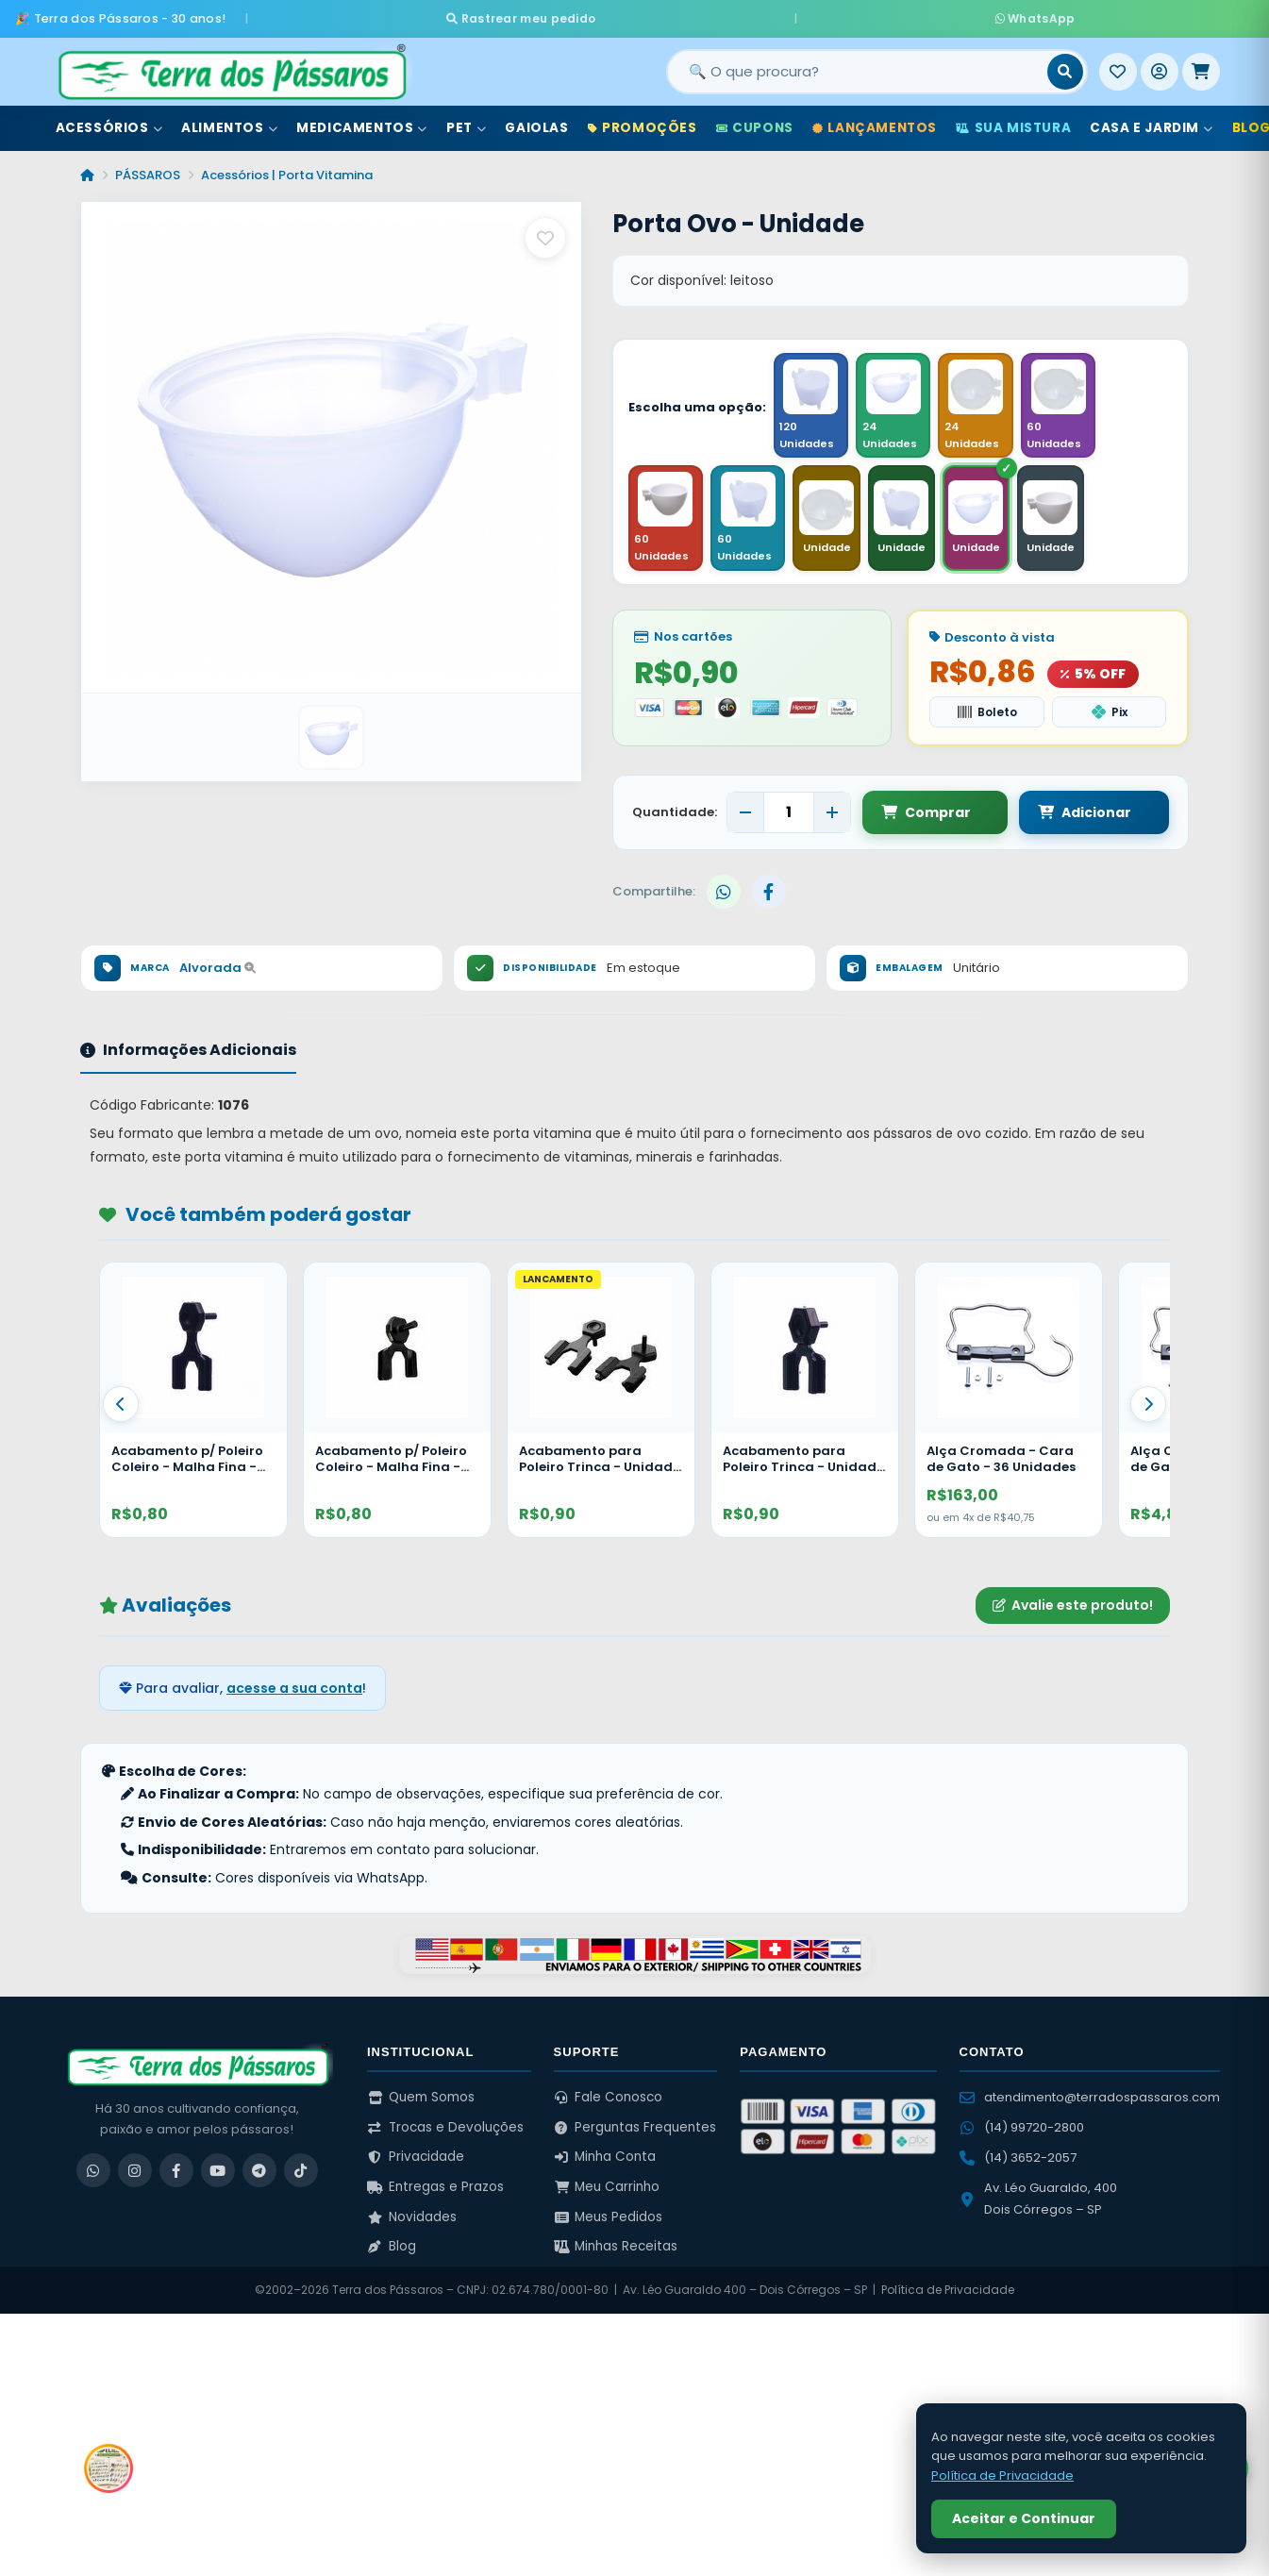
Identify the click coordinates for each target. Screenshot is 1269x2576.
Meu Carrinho (607, 2189)
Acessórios (109, 121)
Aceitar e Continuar (1023, 2518)
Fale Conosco (608, 2099)
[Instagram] (135, 2172)
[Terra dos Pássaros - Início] (231, 65)
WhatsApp (857, 15)
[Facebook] (176, 2172)
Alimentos (229, 121)
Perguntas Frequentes (635, 2128)
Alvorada (217, 970)
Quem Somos (421, 2099)
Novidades (412, 2218)
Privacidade (415, 2158)
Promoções (642, 121)
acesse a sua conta (294, 1689)
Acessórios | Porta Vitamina (287, 168)
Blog (391, 2248)
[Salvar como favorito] (545, 231)
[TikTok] (301, 2172)
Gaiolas (536, 121)
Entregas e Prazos (435, 2189)
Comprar (926, 813)
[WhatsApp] (93, 2172)
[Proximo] (1148, 1405)
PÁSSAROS (147, 168)
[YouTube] (218, 2172)
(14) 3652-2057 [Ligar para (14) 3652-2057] (1018, 2159)
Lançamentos (874, 121)
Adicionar (1066, 813)
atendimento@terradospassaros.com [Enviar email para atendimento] (1090, 2099)
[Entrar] (1159, 65)
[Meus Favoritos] (1118, 65)
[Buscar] (1065, 65)
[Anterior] (121, 1405)
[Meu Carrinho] (1201, 65)
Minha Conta (605, 2158)
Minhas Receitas (616, 2248)
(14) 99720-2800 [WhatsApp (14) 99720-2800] (1022, 2129)
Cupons (754, 121)
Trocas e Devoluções (445, 2128)
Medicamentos (361, 121)
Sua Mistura (1013, 121)
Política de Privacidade (947, 2291)
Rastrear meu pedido (699, 15)
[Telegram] (259, 2172)
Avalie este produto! (1073, 1606)
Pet (466, 121)
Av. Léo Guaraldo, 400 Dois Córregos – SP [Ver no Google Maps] (1038, 2200)
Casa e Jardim (1151, 121)
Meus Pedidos (608, 2218)
